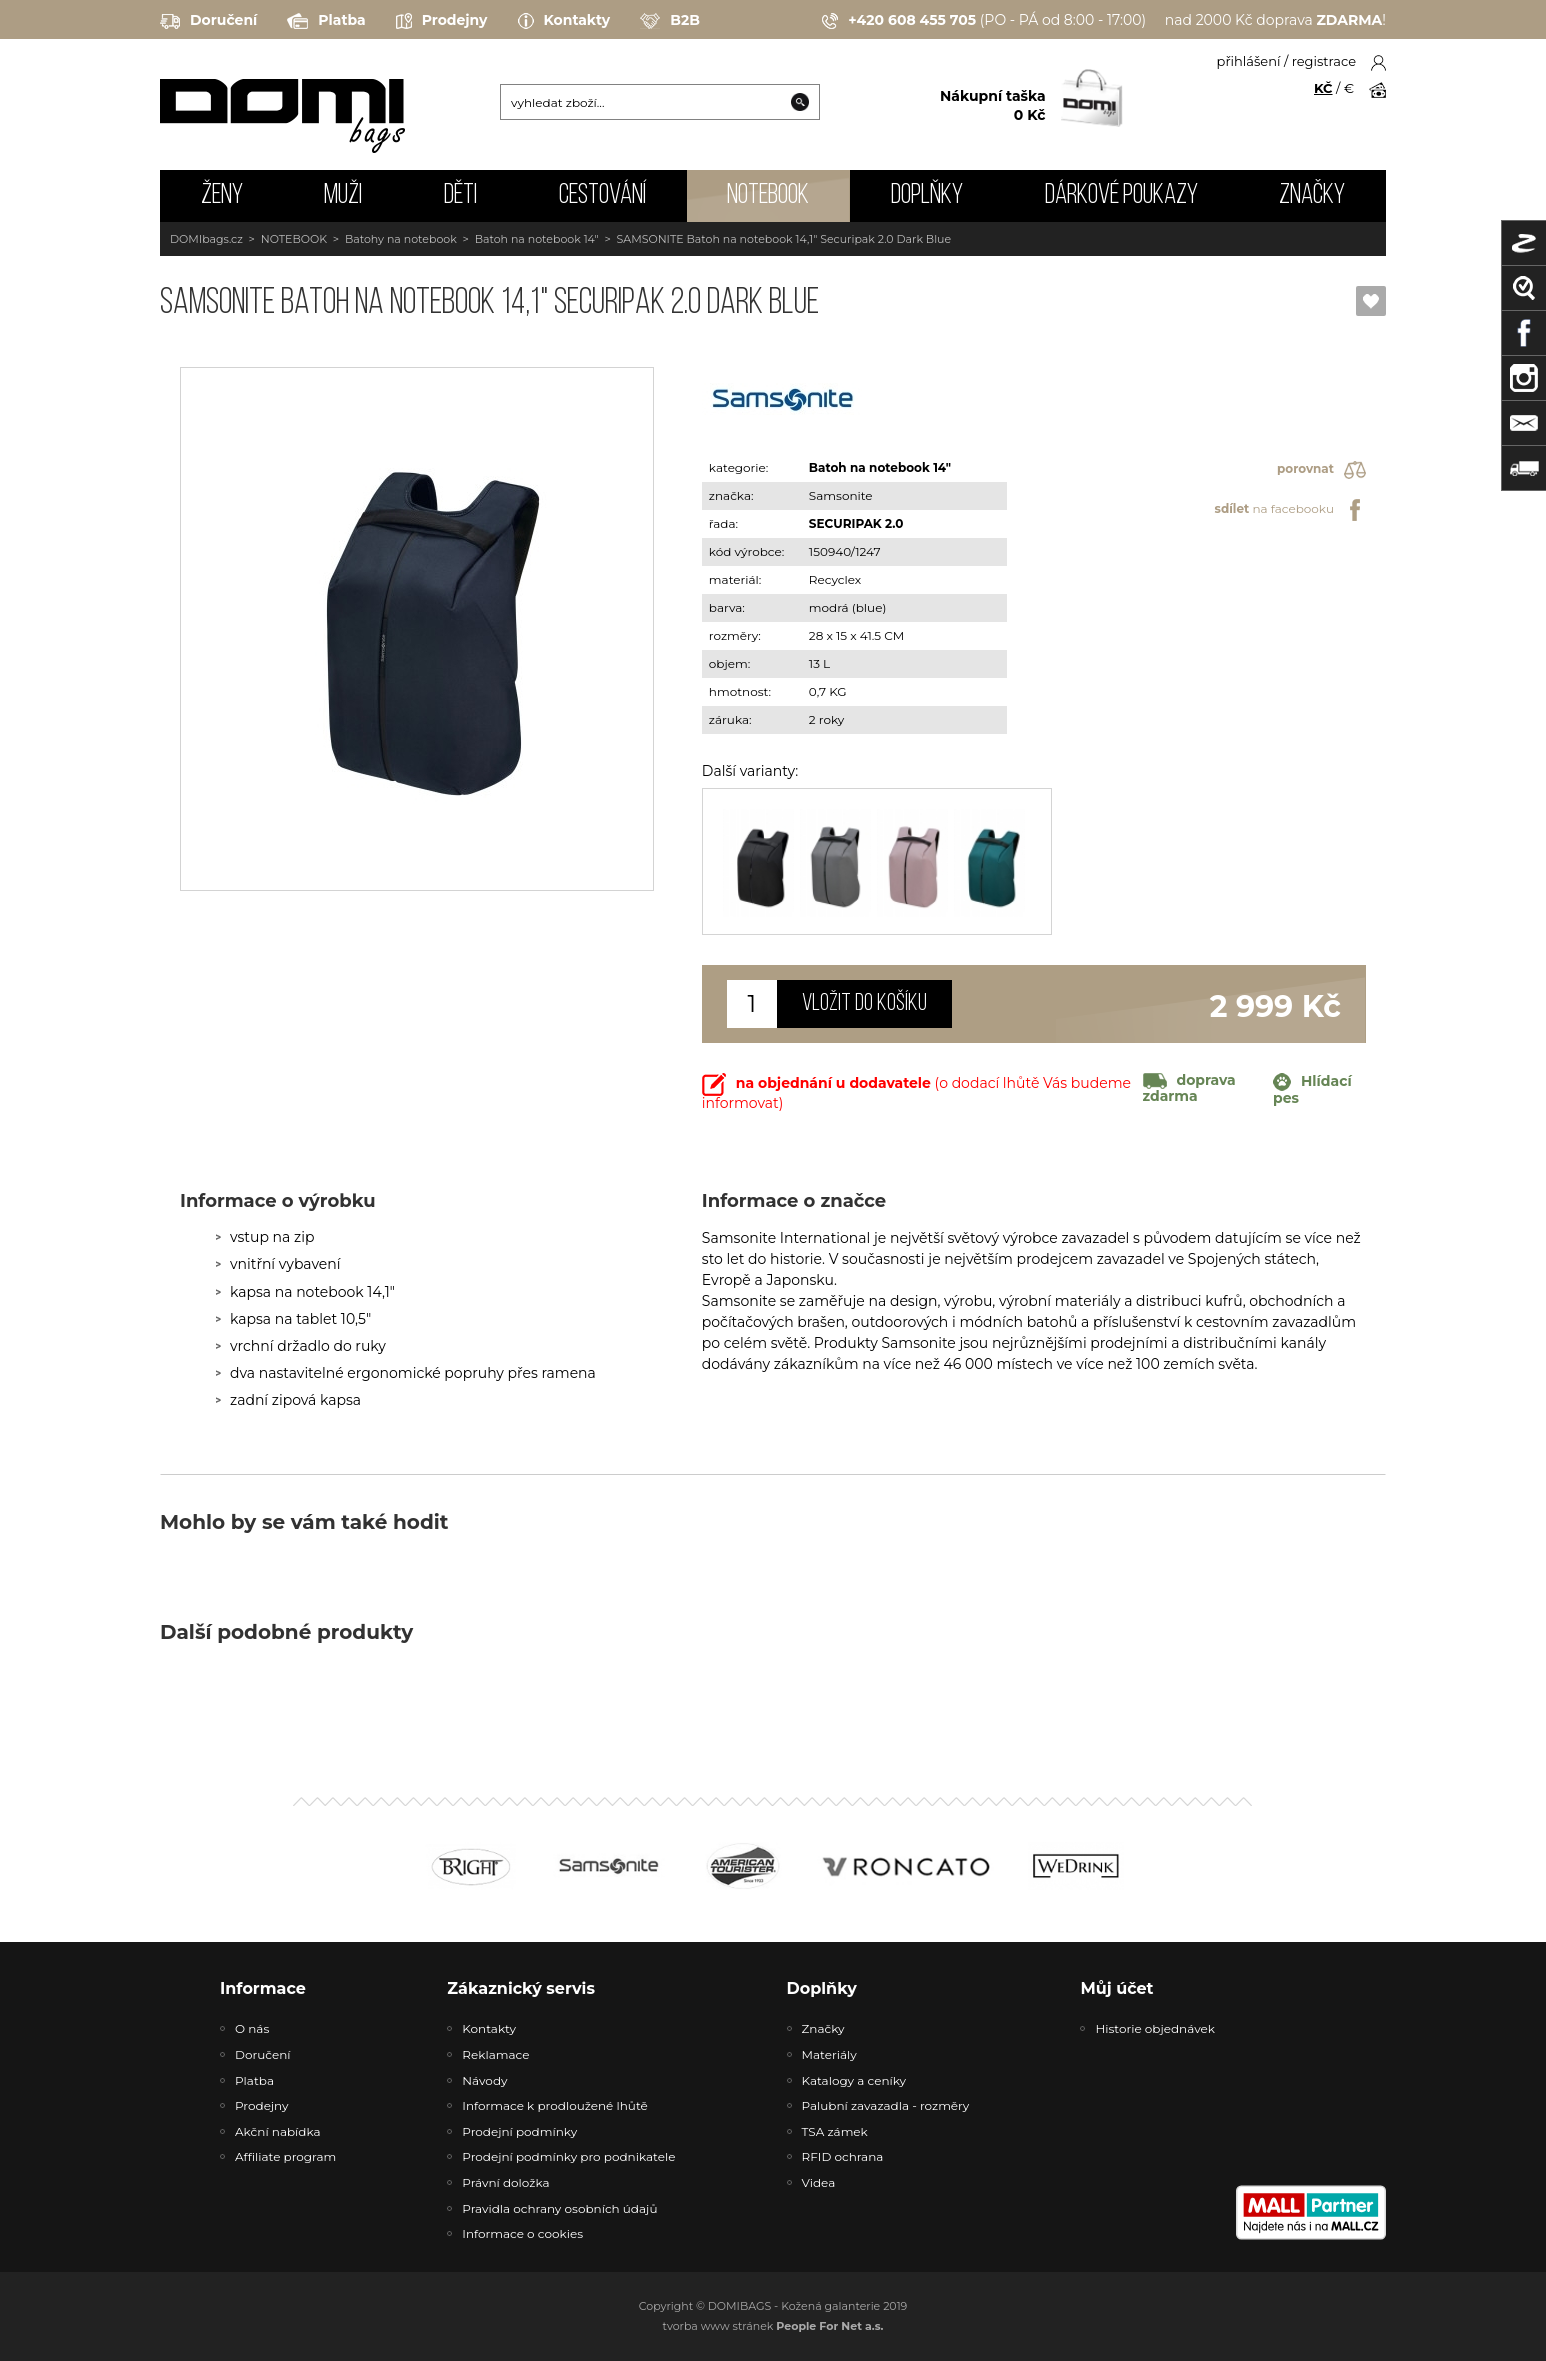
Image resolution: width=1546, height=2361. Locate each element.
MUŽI (343, 196)
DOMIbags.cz (206, 239)
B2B (670, 21)
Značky (1312, 196)
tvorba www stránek (773, 2326)
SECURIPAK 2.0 (856, 523)
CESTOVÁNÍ (602, 196)
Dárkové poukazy (1121, 196)
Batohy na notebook (401, 239)
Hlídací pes (1312, 1090)
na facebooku (1290, 510)
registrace (1324, 61)
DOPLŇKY (927, 196)
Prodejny (442, 21)
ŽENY (222, 196)
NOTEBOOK (768, 196)
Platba (326, 21)
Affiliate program (285, 2156)
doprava (1189, 1088)
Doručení (208, 21)
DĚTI (460, 196)
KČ (1323, 88)
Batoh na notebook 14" (537, 239)
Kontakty (564, 21)
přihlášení (1249, 61)
